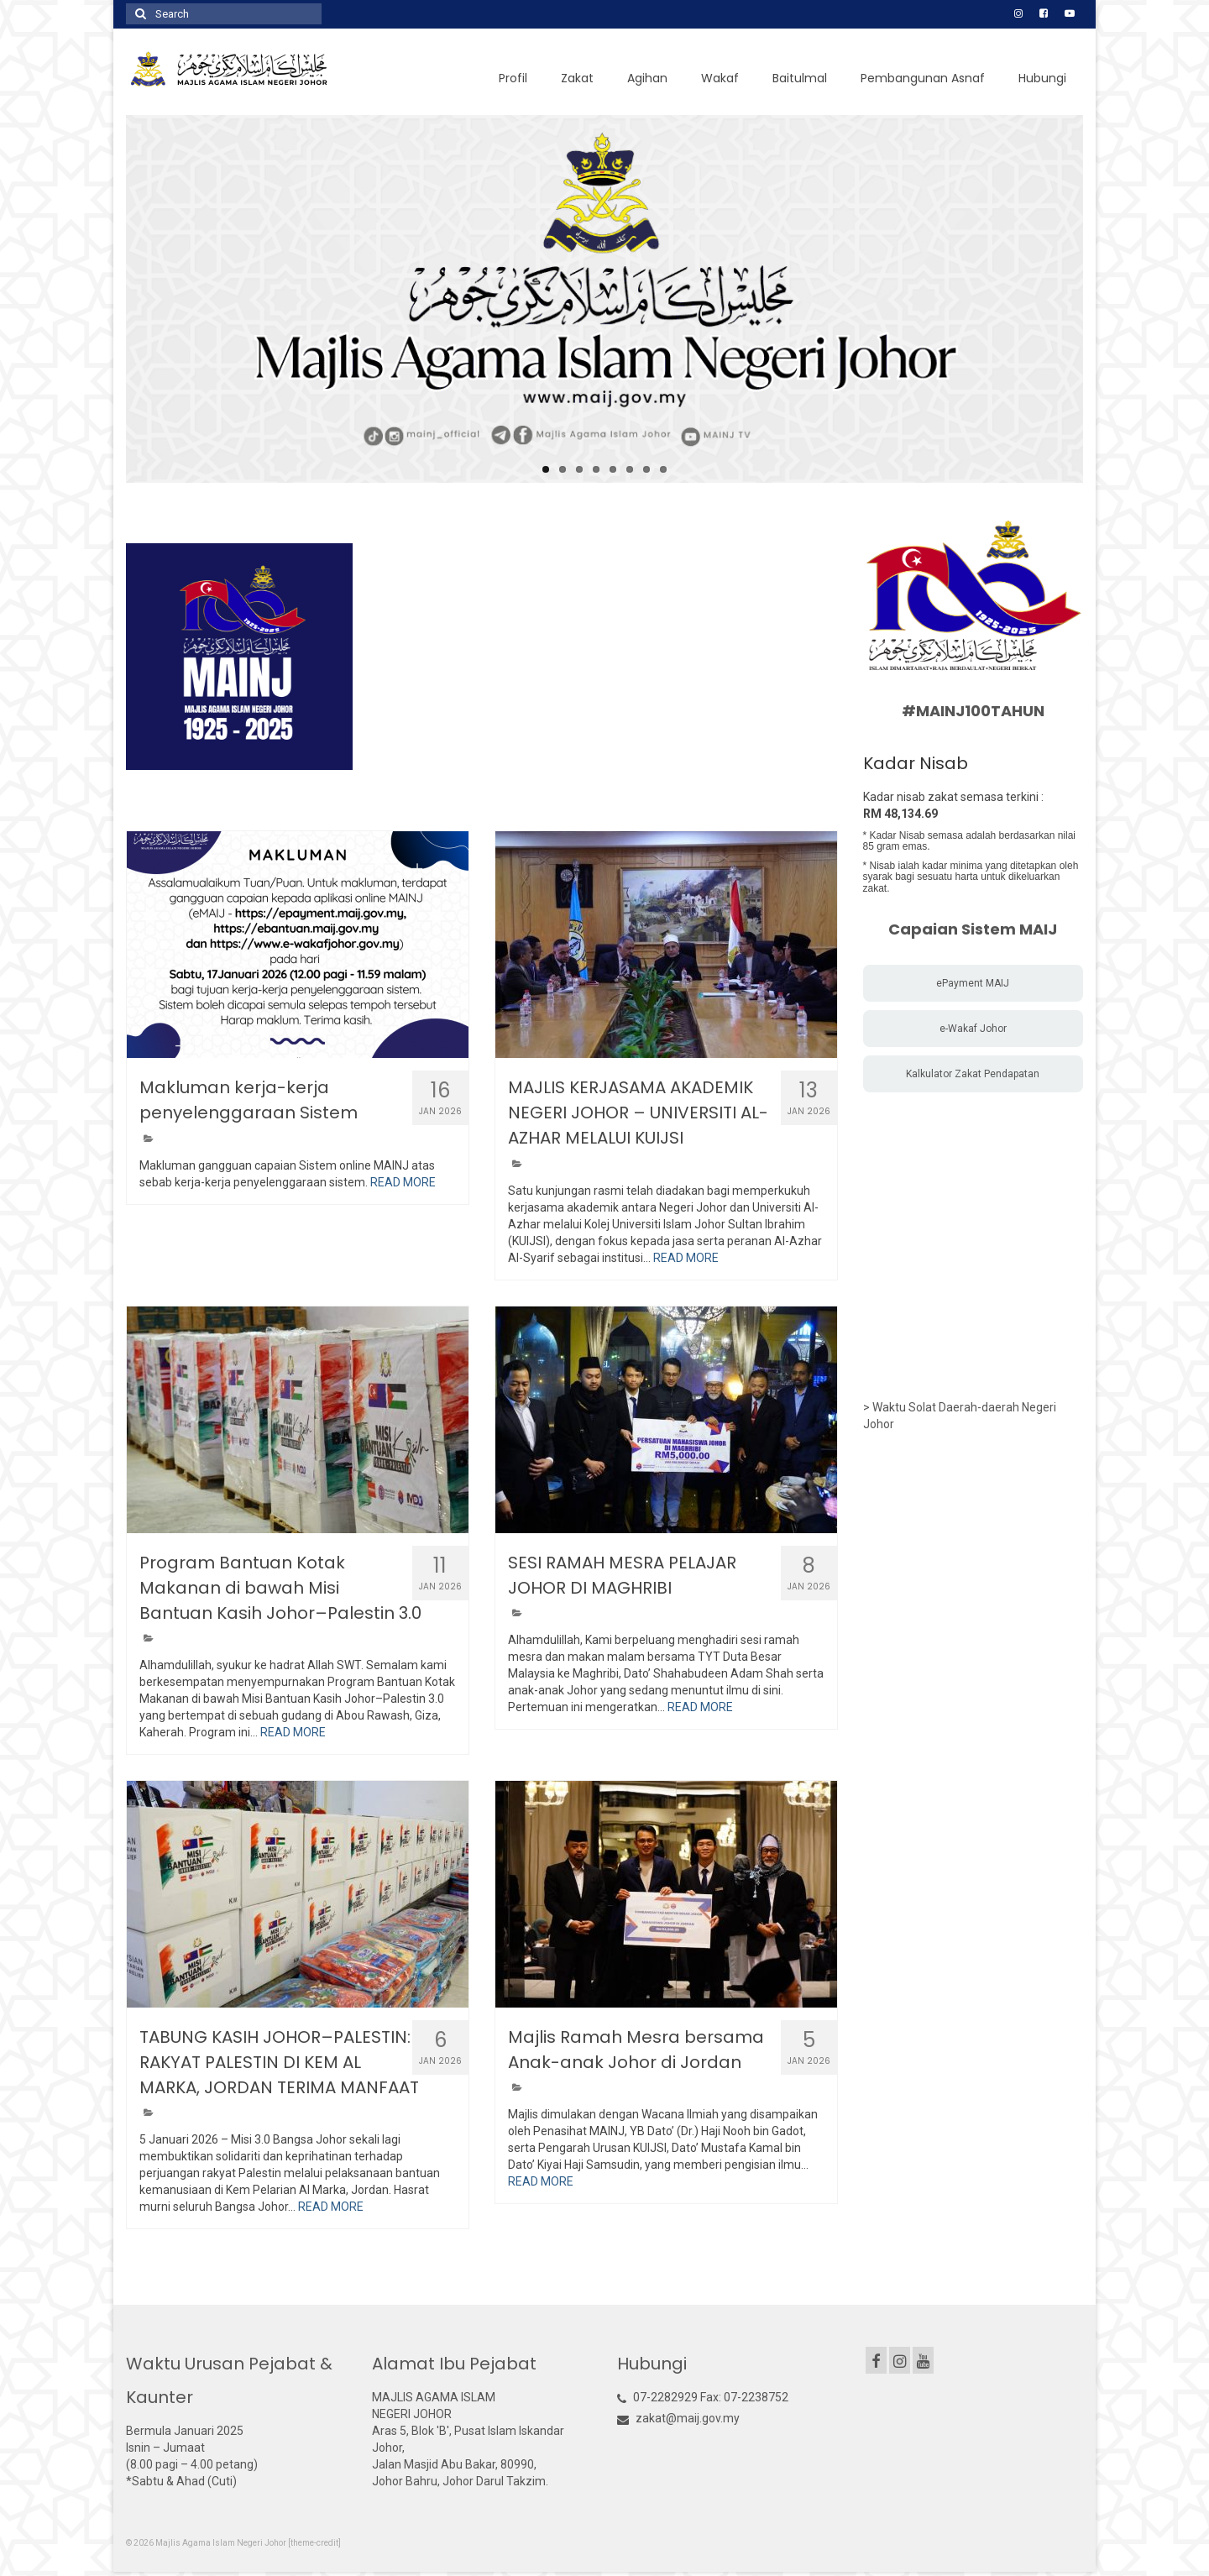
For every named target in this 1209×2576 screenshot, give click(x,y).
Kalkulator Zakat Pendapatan (972, 1074)
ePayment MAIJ (972, 983)
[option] (239, 656)
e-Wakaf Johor (973, 1028)
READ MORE (403, 1182)
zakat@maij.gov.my (678, 2418)
